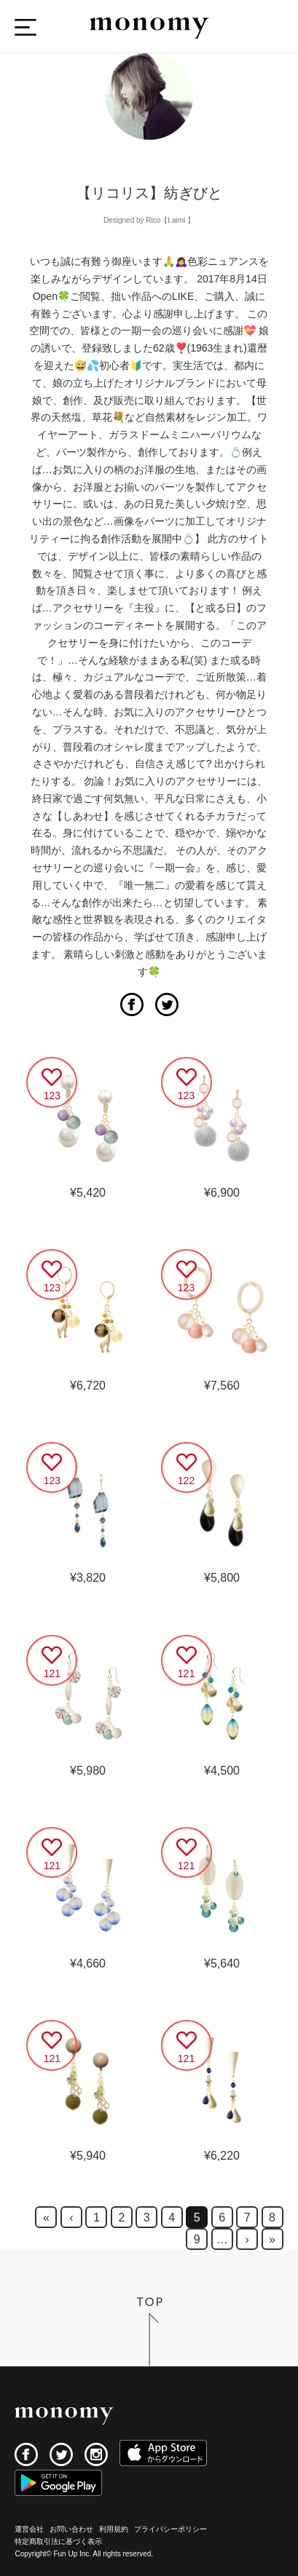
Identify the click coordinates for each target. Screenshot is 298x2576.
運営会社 (29, 2529)
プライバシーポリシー (170, 2529)
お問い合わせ (71, 2529)
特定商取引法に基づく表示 (58, 2541)
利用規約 (113, 2529)
